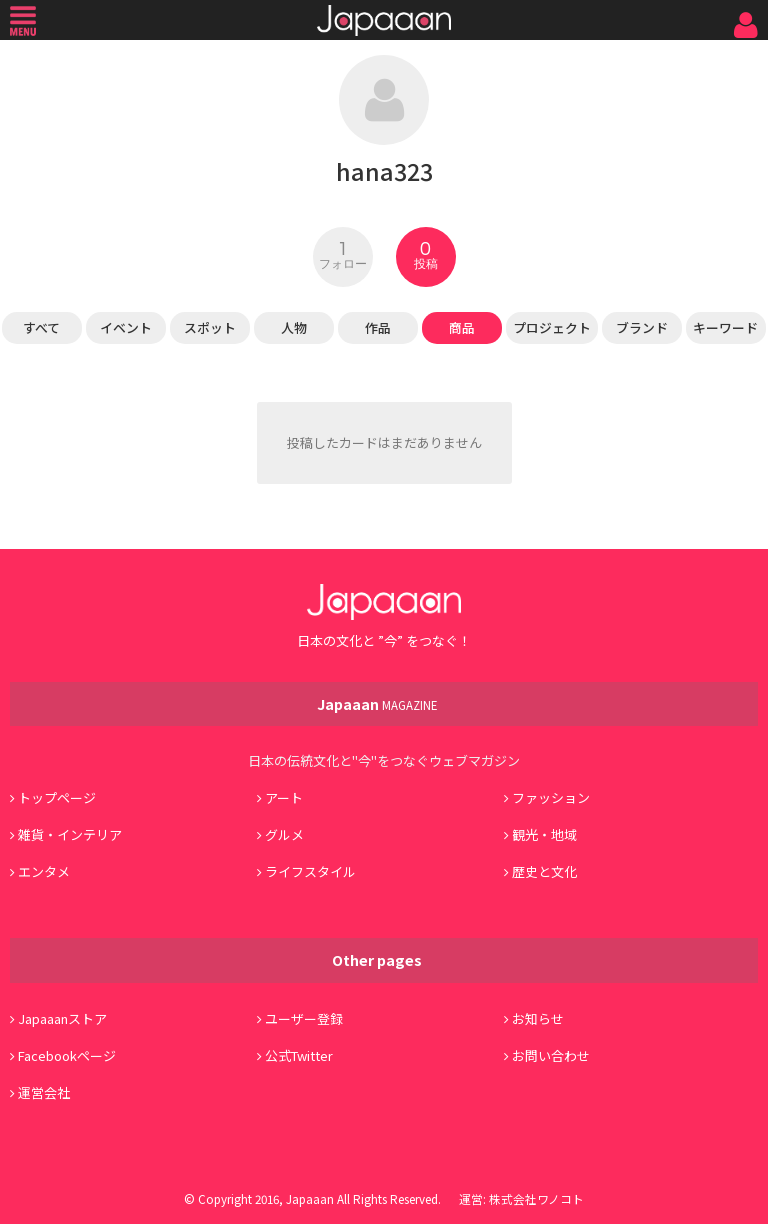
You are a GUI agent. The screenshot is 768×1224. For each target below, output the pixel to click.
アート (284, 797)
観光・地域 (544, 834)
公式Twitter (299, 1055)
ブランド (642, 327)
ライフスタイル (310, 871)
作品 (378, 327)
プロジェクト (552, 327)
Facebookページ (67, 1055)
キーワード (725, 327)
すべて (41, 327)
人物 (294, 327)
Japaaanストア (62, 1018)
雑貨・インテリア (70, 834)
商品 (462, 327)
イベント (126, 327)
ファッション (551, 797)
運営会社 (44, 1092)
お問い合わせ (551, 1055)
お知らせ (538, 1018)
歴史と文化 (544, 871)
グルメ (284, 834)
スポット (210, 327)
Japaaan (384, 20)
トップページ (57, 797)
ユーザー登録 (304, 1018)
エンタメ (44, 871)
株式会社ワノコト (536, 1198)
